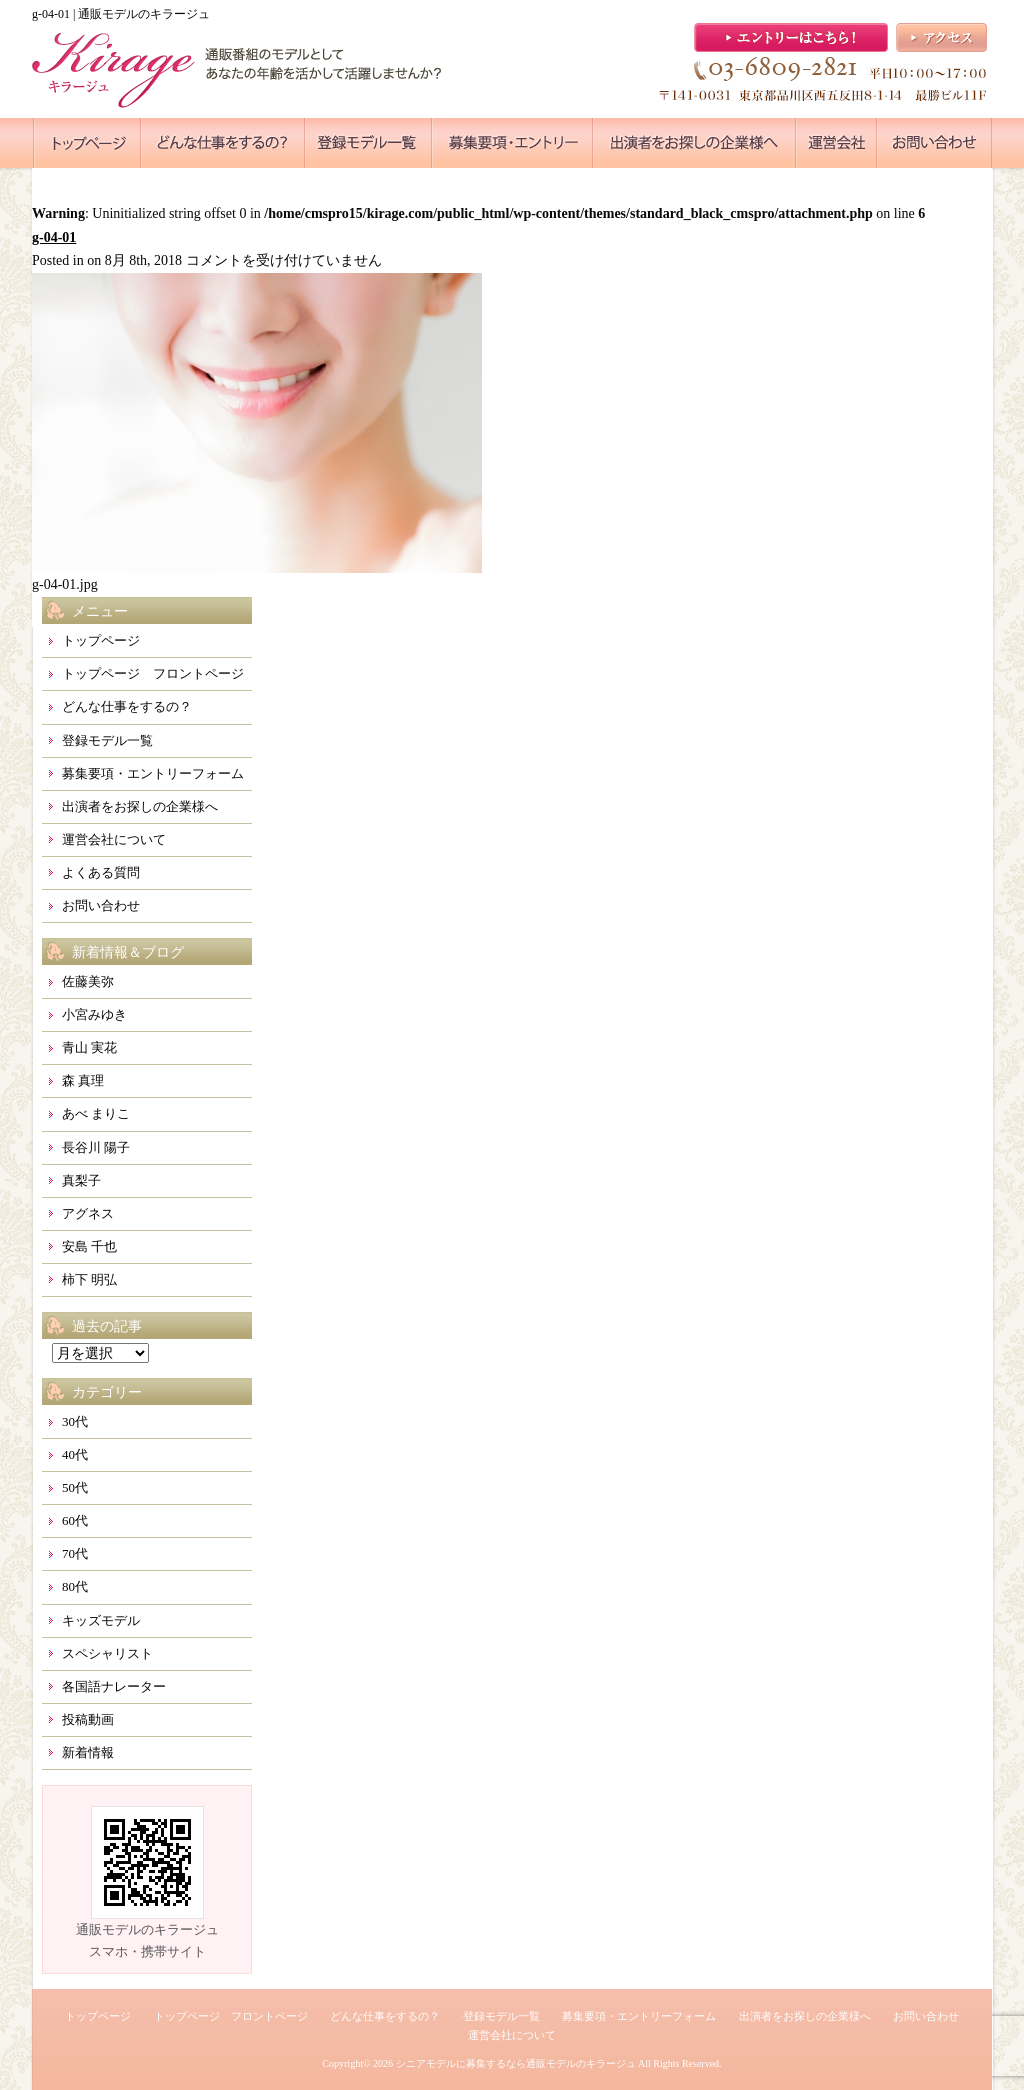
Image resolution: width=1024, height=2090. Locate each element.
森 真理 (83, 1080)
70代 (75, 1553)
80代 (75, 1586)
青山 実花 (89, 1047)
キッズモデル (101, 1620)
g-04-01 (54, 237)
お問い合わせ (101, 905)
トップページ (101, 640)
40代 (75, 1454)
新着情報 (88, 1752)
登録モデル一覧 (107, 740)
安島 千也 (89, 1246)
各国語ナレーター (114, 1686)
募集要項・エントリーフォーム (153, 773)
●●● (87, 143)
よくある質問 (101, 872)
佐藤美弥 (88, 981)
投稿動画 (88, 1719)
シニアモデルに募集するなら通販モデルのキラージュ (516, 2063)
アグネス (88, 1213)
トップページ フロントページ (153, 673)
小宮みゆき (94, 1014)
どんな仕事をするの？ (127, 706)
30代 (75, 1421)
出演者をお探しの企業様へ (140, 806)
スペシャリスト (107, 1653)
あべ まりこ (96, 1113)
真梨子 (81, 1180)
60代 (75, 1520)
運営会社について (114, 839)
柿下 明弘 (89, 1279)
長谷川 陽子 (96, 1147)
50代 (75, 1487)
